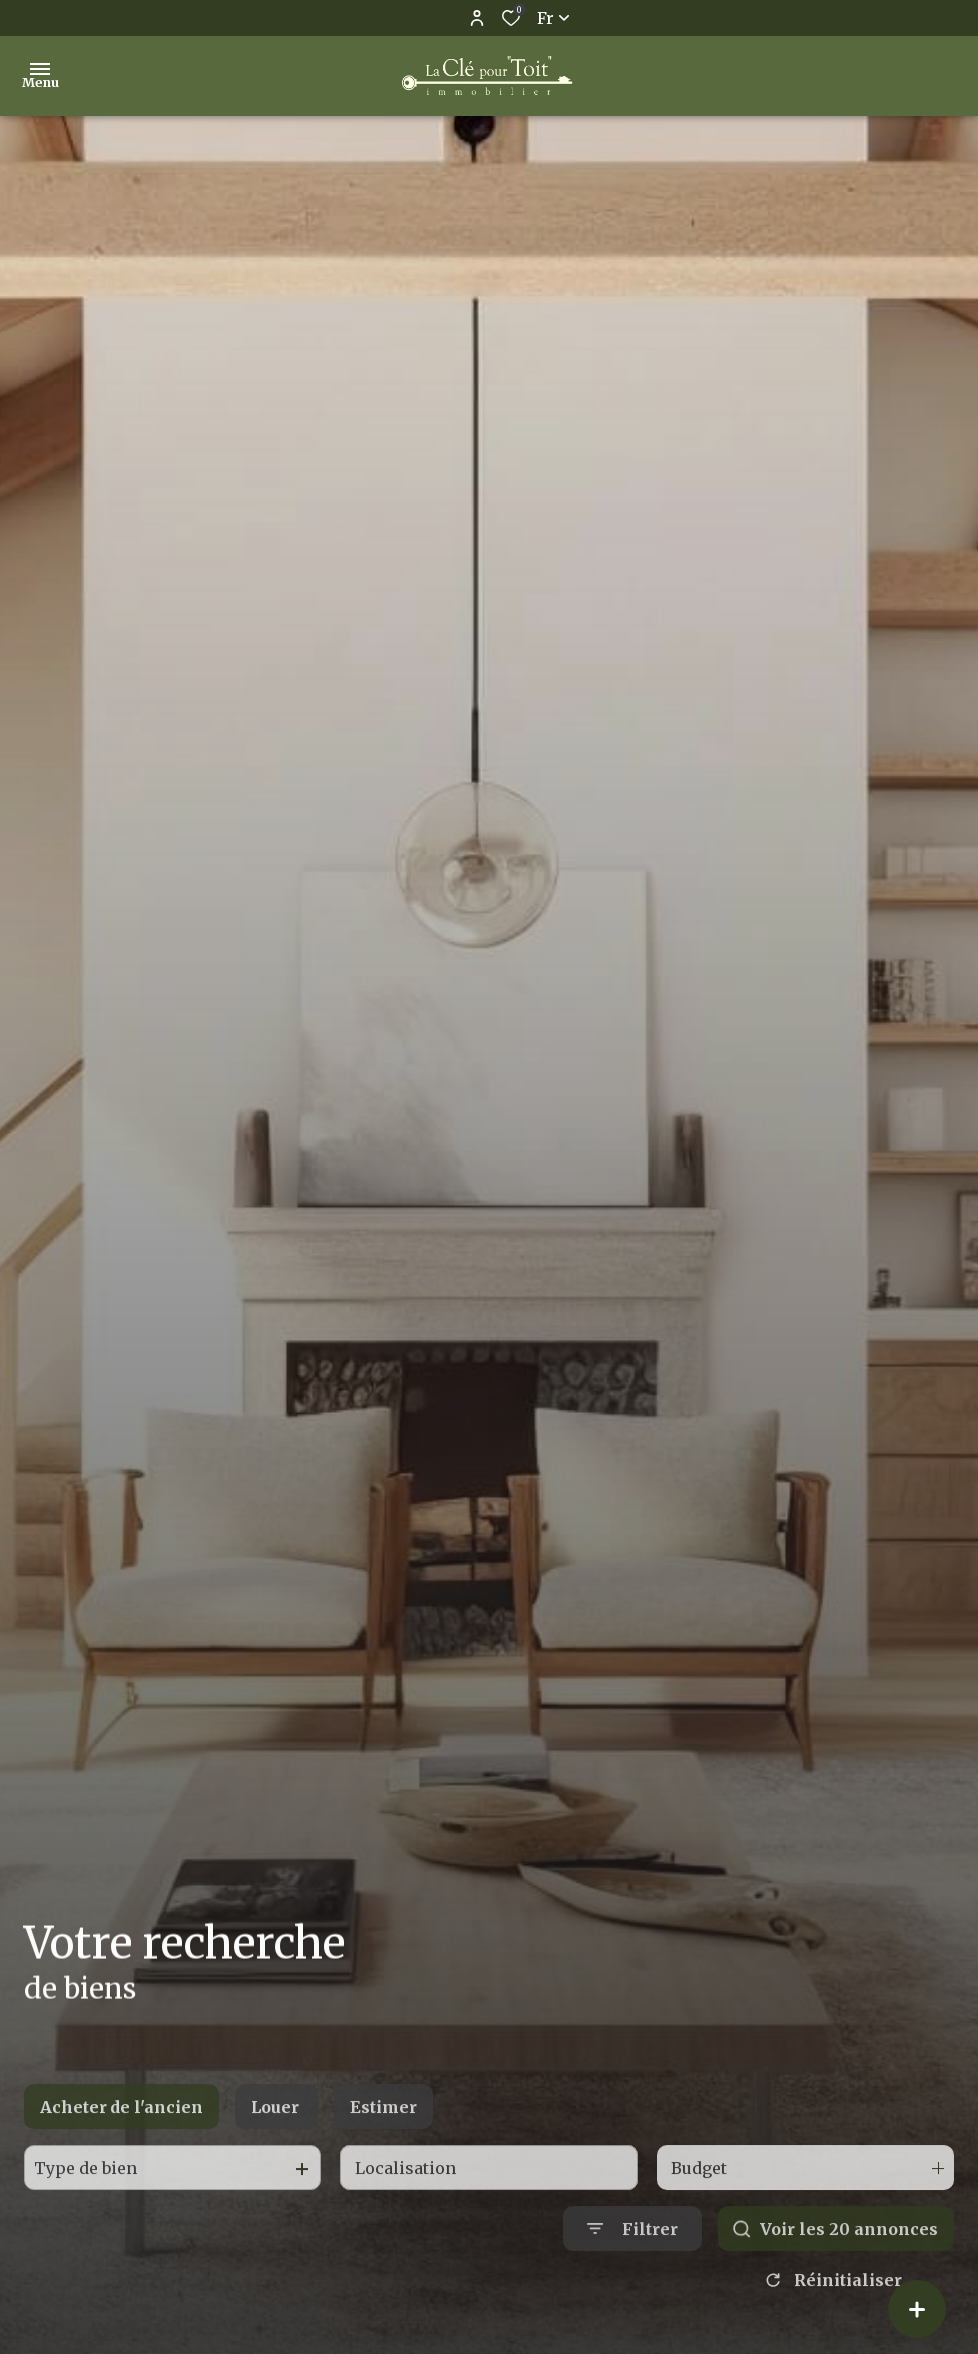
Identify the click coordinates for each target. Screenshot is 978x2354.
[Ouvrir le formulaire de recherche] (632, 2278)
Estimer (383, 2157)
